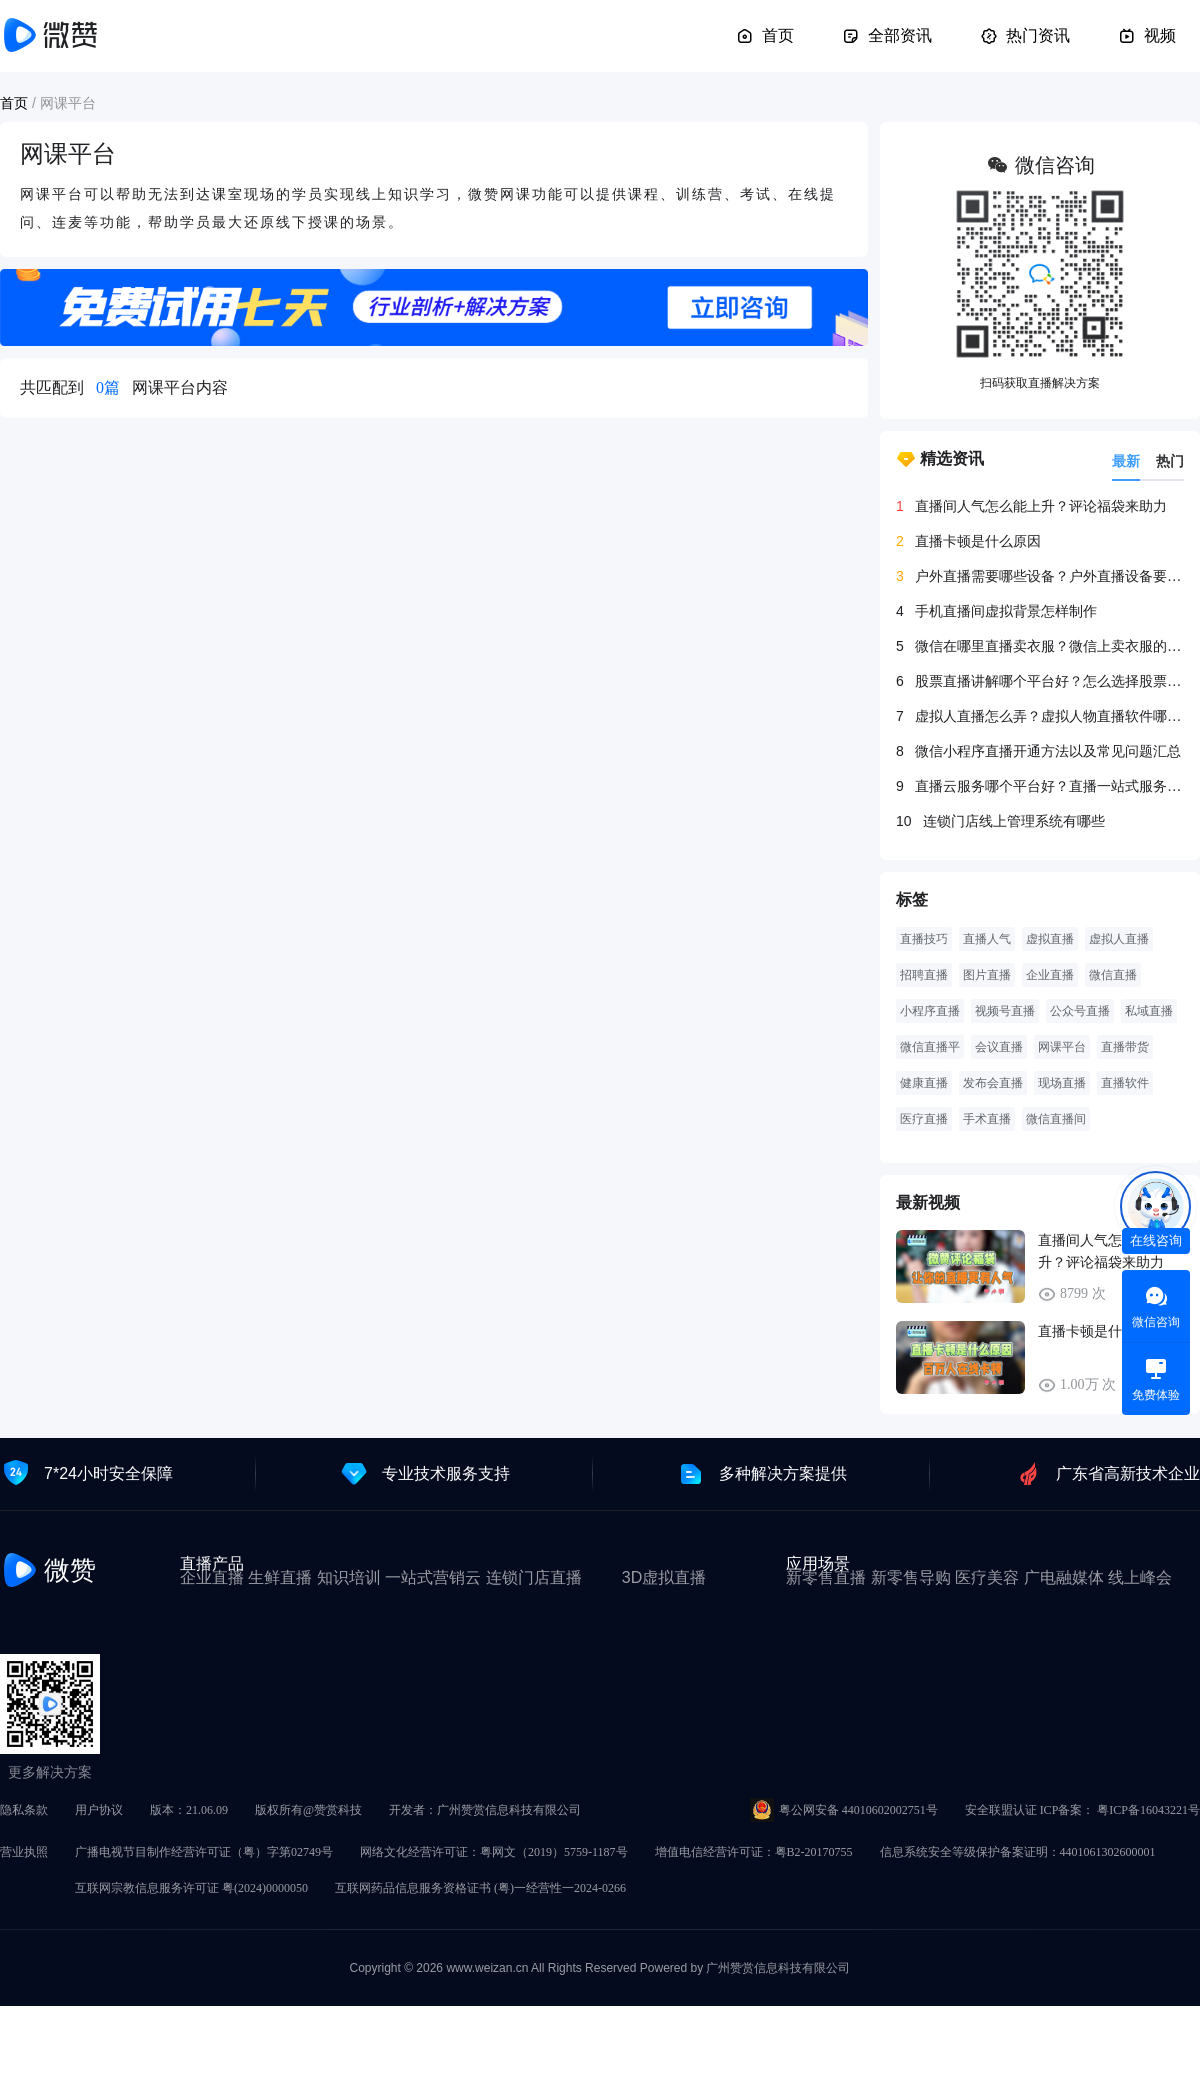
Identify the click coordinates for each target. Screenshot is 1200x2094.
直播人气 (987, 939)
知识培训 (349, 1577)
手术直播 (987, 1119)
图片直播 (987, 975)
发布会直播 (993, 1083)
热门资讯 (1025, 36)
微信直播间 (1056, 1119)
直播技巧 (924, 939)
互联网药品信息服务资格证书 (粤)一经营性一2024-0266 (480, 1888)
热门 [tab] (1170, 461)
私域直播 (1149, 1011)
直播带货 (1125, 1047)
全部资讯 (887, 36)
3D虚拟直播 (664, 1577)
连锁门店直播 (534, 1577)
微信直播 (1113, 975)
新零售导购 (911, 1577)
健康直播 (924, 1083)
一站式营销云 (433, 1577)
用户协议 (99, 1810)
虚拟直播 (1050, 939)
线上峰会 (1140, 1577)
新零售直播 (826, 1577)
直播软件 (1125, 1083)
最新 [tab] (1126, 461)
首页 (765, 36)
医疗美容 (987, 1577)
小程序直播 (930, 1011)
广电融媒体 (1064, 1577)
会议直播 (999, 1047)
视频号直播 (1005, 1011)
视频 (1147, 36)
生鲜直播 (280, 1577)
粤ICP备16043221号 (1148, 1810)
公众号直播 (1080, 1011)
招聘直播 (924, 975)
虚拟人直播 (1119, 939)
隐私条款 (24, 1810)
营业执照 (24, 1852)
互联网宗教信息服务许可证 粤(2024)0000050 (191, 1888)
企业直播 (1050, 975)
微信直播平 (930, 1047)
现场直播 (1062, 1083)
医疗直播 (924, 1119)
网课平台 (1062, 1047)
